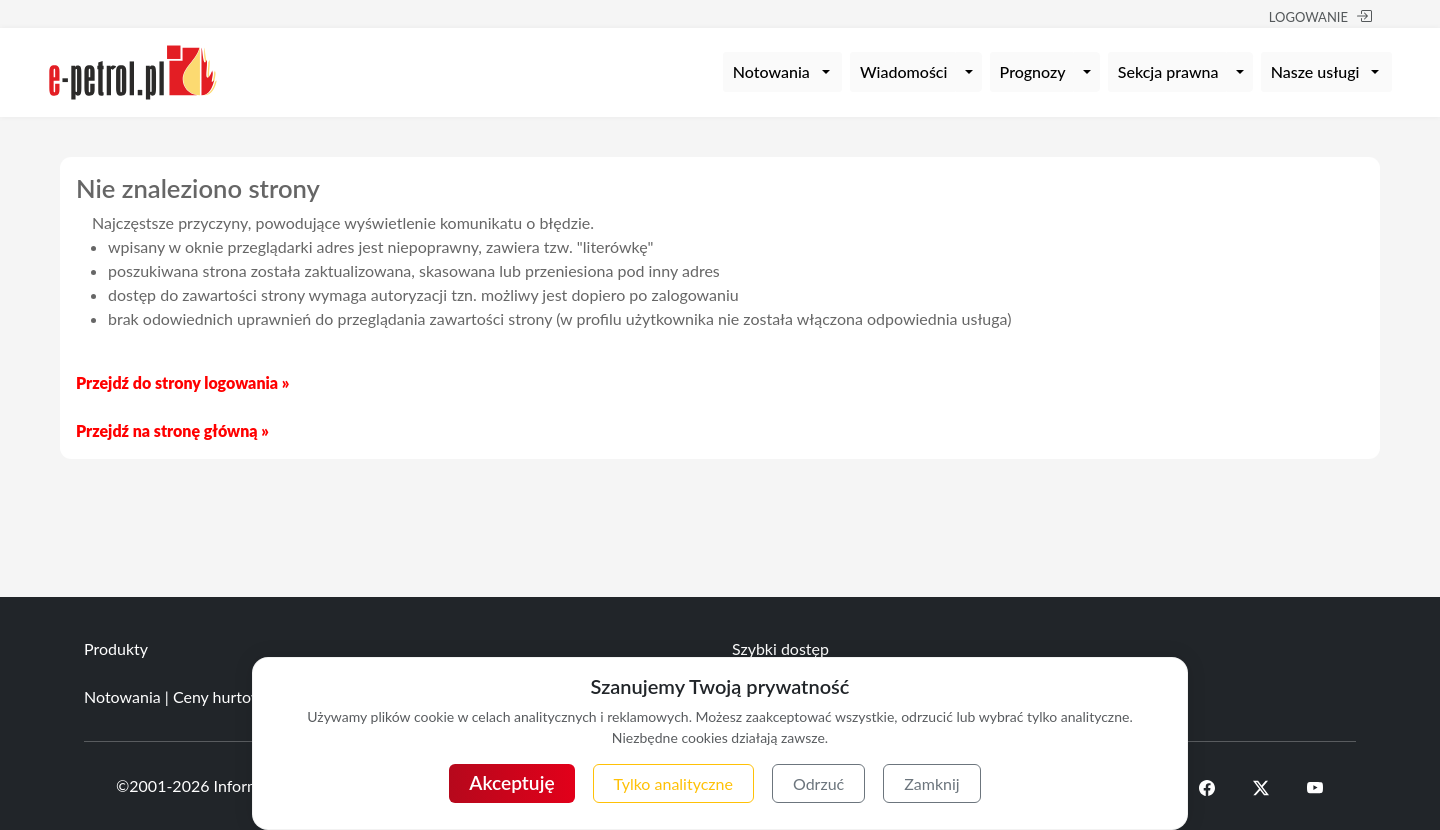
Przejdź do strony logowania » (182, 382)
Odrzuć (818, 783)
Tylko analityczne (673, 783)
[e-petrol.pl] (133, 69)
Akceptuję (511, 782)
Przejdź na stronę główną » (172, 430)
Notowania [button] (771, 71)
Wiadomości (903, 71)
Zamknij (931, 783)
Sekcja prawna (1168, 71)
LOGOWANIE (1320, 16)
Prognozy (1033, 71)
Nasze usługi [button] (1315, 71)
